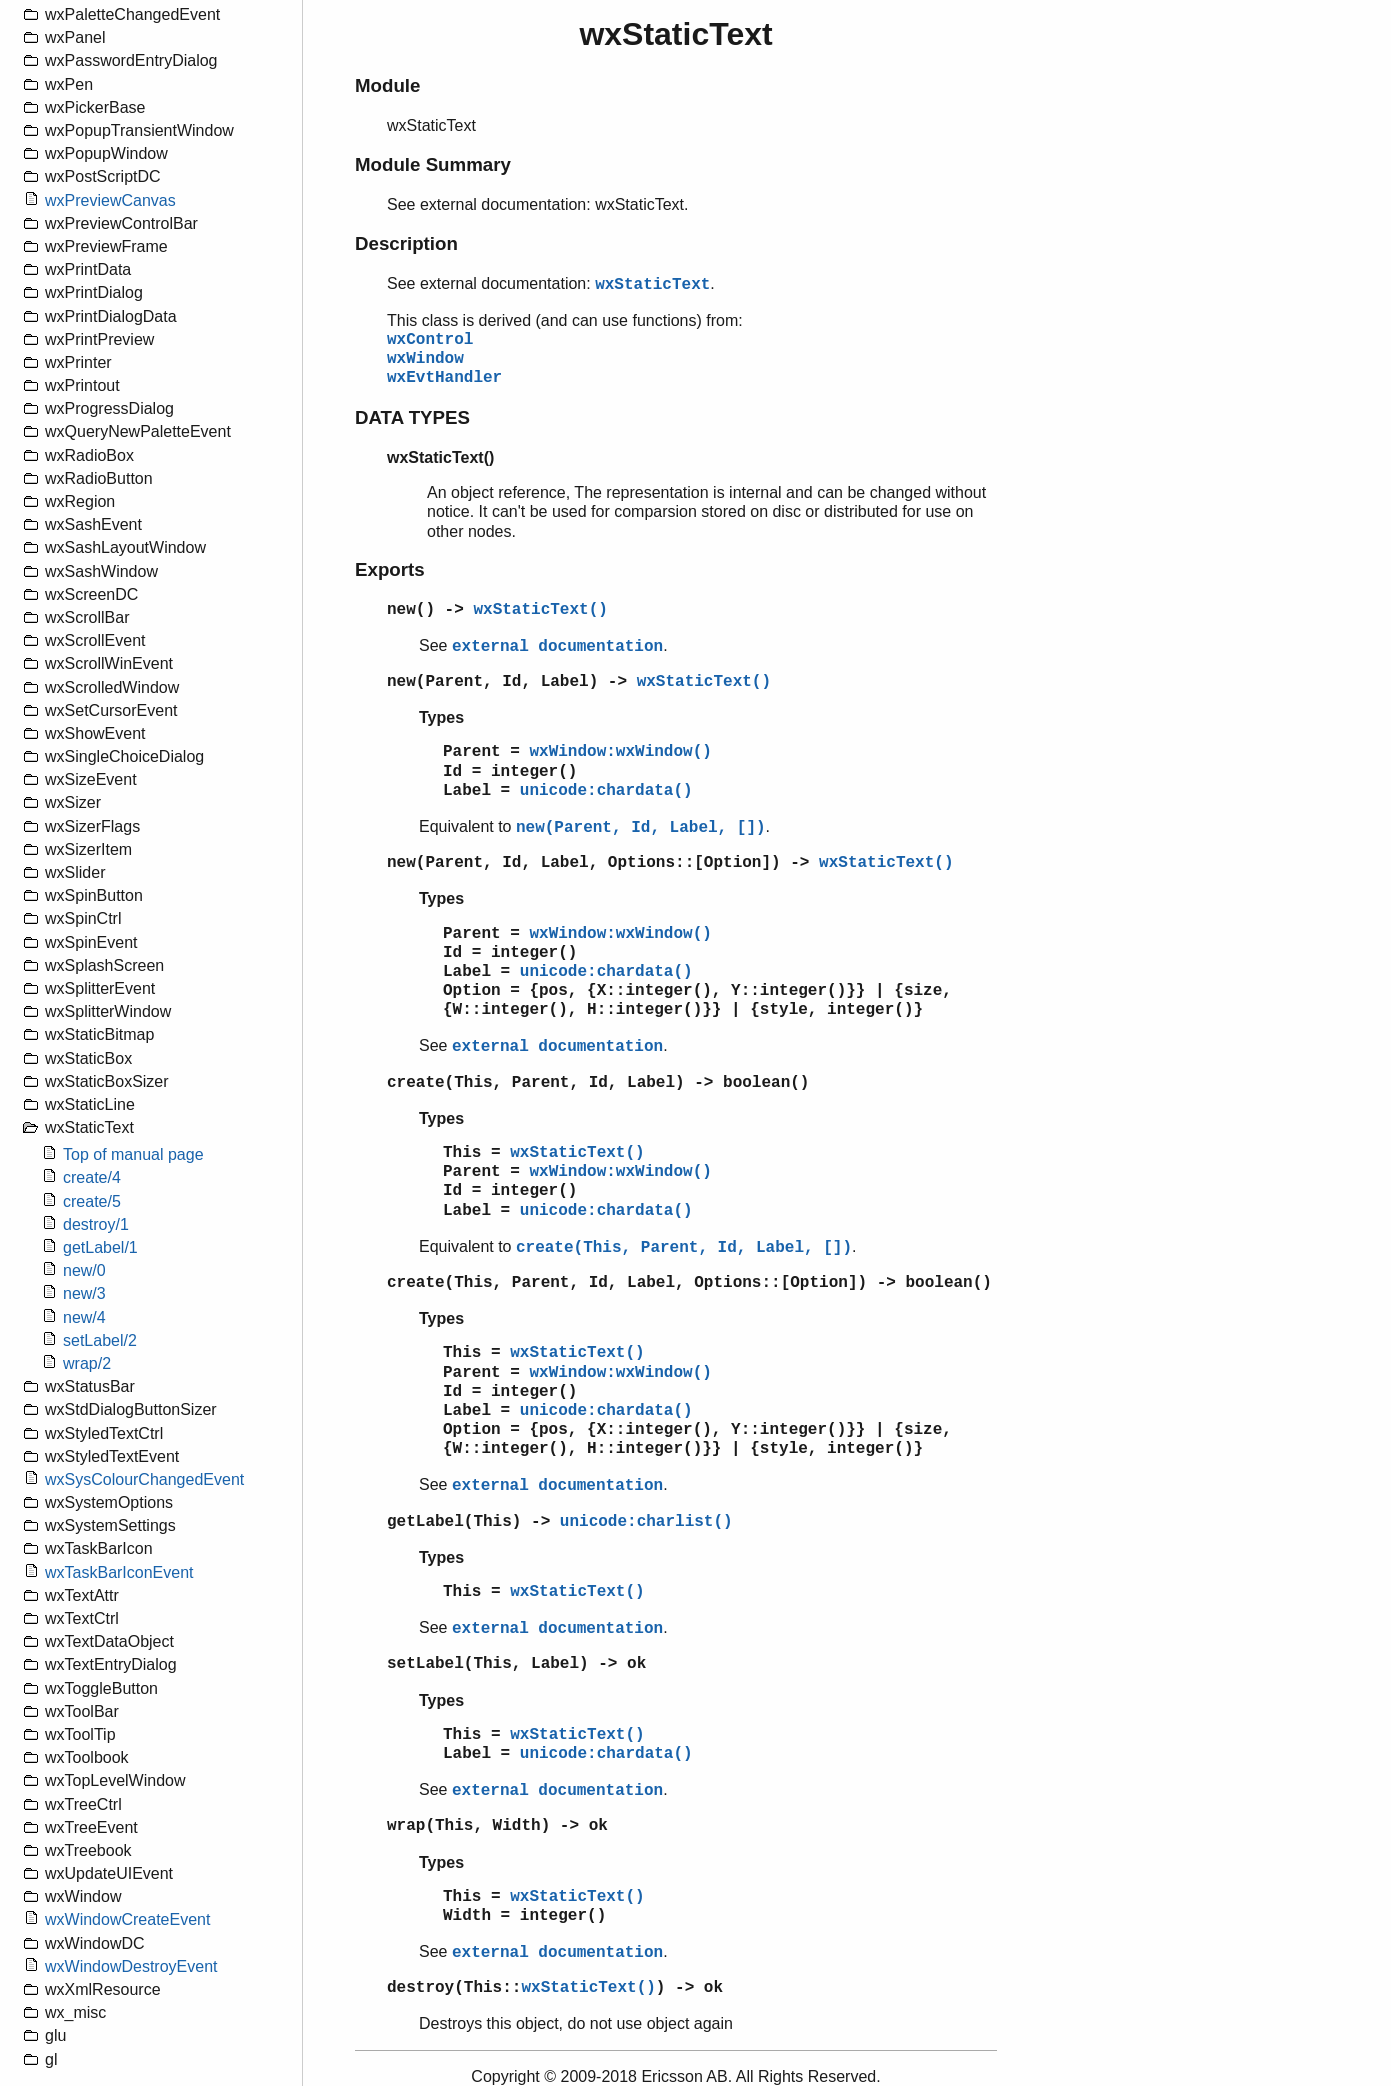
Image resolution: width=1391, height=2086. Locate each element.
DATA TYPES (412, 417)
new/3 (84, 1293)
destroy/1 (96, 1224)
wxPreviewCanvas (110, 200)
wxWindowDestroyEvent (131, 1966)
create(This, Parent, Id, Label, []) (684, 1248)
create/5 (92, 1201)
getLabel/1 (100, 1247)
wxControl (430, 340)
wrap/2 (87, 1363)
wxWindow (425, 359)
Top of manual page (133, 1154)
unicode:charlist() (646, 1522)
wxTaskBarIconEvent (119, 1572)
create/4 (92, 1177)
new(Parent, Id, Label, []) (641, 828)
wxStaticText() (540, 610)
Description (406, 243)
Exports (390, 569)
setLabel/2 (100, 1340)
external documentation (557, 647)
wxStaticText (652, 285)
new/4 (84, 1317)
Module (387, 85)
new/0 (84, 1270)
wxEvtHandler (444, 378)
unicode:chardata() (606, 791)
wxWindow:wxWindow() (620, 752)
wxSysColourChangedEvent (144, 1479)
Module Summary (433, 164)
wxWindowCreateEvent (127, 1919)
